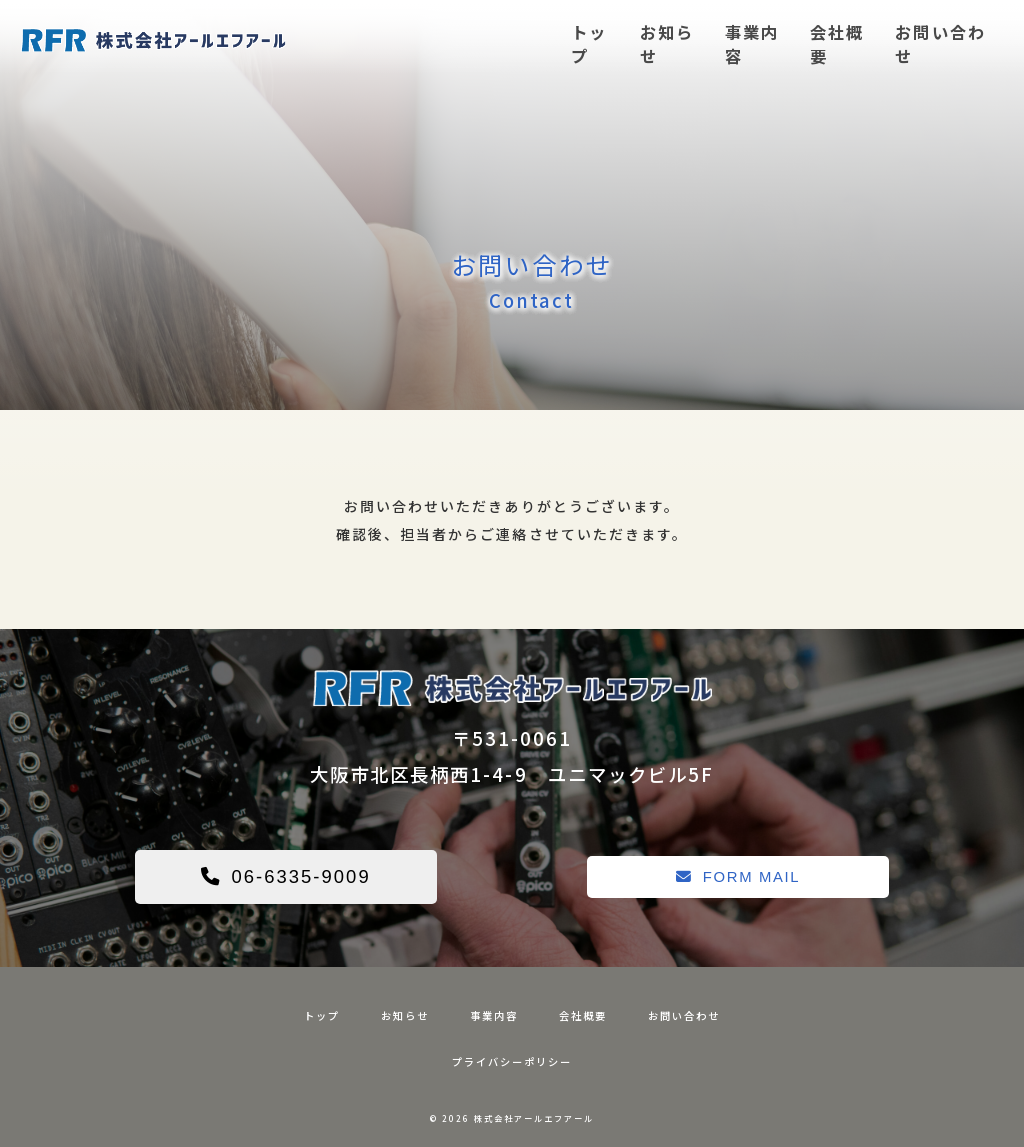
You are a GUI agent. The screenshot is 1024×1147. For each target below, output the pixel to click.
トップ (589, 44)
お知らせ (667, 44)
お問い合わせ (940, 44)
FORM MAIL (738, 876)
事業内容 (752, 44)
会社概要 (837, 44)
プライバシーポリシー (512, 1061)
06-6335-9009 (286, 876)
